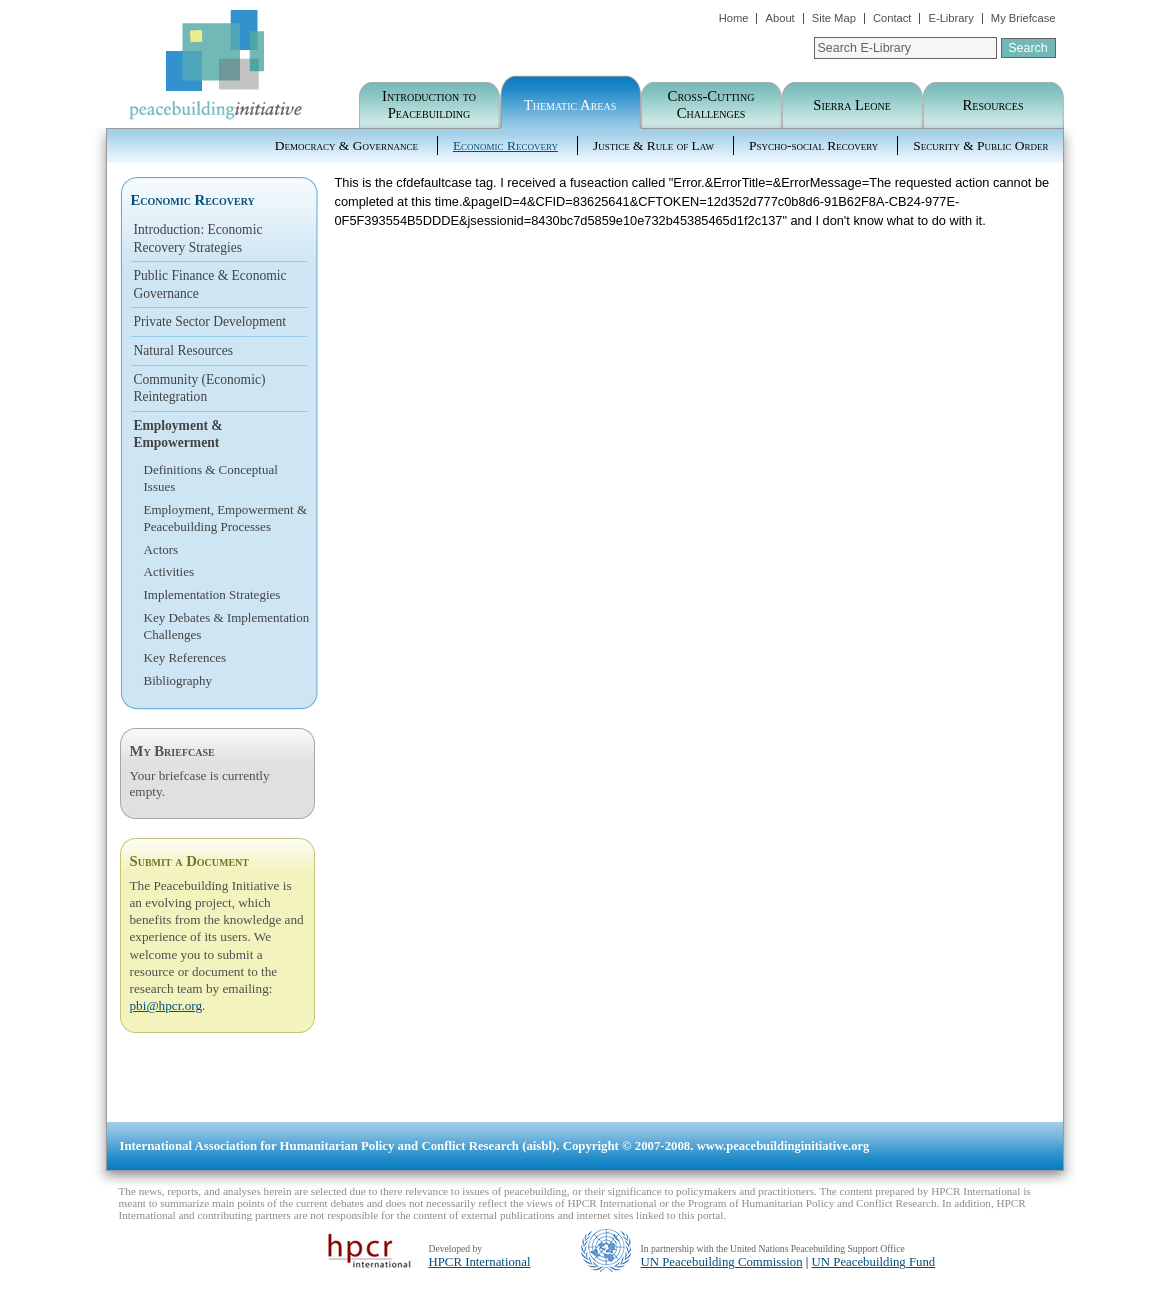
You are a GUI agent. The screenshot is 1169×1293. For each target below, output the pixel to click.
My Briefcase (1023, 18)
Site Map (834, 18)
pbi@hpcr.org (166, 1005)
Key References (185, 657)
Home (734, 18)
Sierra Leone (852, 105)
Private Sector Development (210, 321)
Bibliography (178, 680)
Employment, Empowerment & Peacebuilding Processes (226, 518)
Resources (993, 105)
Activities (169, 571)
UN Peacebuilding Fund (874, 1262)
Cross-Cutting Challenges (711, 104)
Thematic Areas (570, 105)
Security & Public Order (980, 145)
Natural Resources (184, 350)
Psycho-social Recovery (813, 145)
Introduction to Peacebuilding (429, 104)
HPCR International (480, 1262)
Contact (892, 18)
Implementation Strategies (212, 594)
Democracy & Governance (346, 145)
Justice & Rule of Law (653, 145)
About (779, 18)
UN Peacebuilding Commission (722, 1262)
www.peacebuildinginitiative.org (783, 1146)
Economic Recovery (505, 145)
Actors (161, 549)
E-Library (950, 18)
